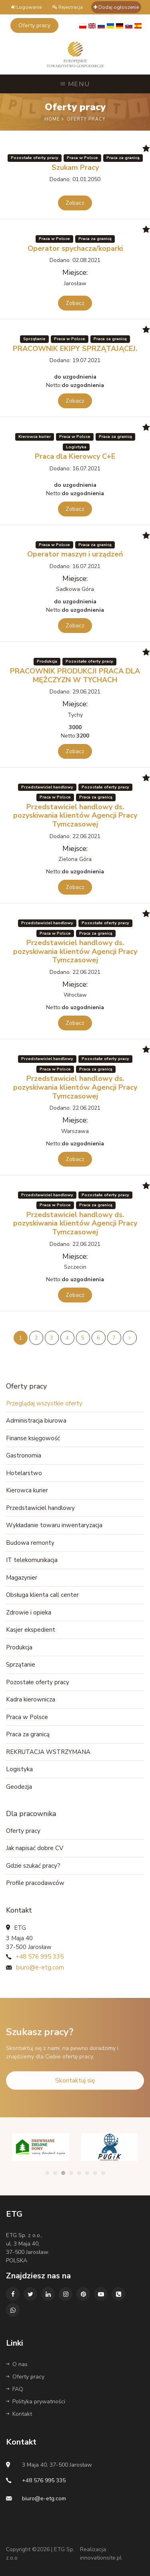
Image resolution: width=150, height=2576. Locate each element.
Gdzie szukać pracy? (33, 1866)
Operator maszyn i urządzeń (75, 554)
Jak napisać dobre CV (34, 1848)
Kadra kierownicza (30, 1699)
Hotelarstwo (24, 1473)
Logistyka (19, 1769)
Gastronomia (23, 1455)
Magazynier (21, 1578)
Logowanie (26, 7)
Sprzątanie (20, 1665)
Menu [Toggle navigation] (75, 84)
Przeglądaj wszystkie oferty (44, 1403)
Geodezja (19, 1787)
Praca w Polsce (27, 1717)
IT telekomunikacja (32, 1560)
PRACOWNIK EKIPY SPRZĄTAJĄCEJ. (75, 348)
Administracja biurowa (36, 1421)
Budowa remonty (30, 1543)
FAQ (14, 2389)
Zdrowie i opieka (28, 1612)
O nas (17, 2364)
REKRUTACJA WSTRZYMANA (48, 1752)
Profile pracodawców (35, 1883)
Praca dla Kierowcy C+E (75, 456)
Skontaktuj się (75, 2093)
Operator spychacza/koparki (75, 248)
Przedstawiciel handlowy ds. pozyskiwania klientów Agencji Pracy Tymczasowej (75, 815)
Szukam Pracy (75, 167)
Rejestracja (67, 7)
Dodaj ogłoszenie (116, 7)
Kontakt (19, 2414)
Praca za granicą (28, 1734)
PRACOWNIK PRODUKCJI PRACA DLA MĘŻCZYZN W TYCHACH (75, 675)
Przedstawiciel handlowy (40, 1508)
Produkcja (19, 1647)
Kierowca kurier (27, 1490)
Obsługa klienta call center (42, 1595)
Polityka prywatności (35, 2401)
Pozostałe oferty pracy (37, 1682)
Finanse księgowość (33, 1438)
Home (53, 119)
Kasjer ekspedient (30, 1630)
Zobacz (75, 203)
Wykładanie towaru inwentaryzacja (54, 1525)
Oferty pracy (23, 1831)
